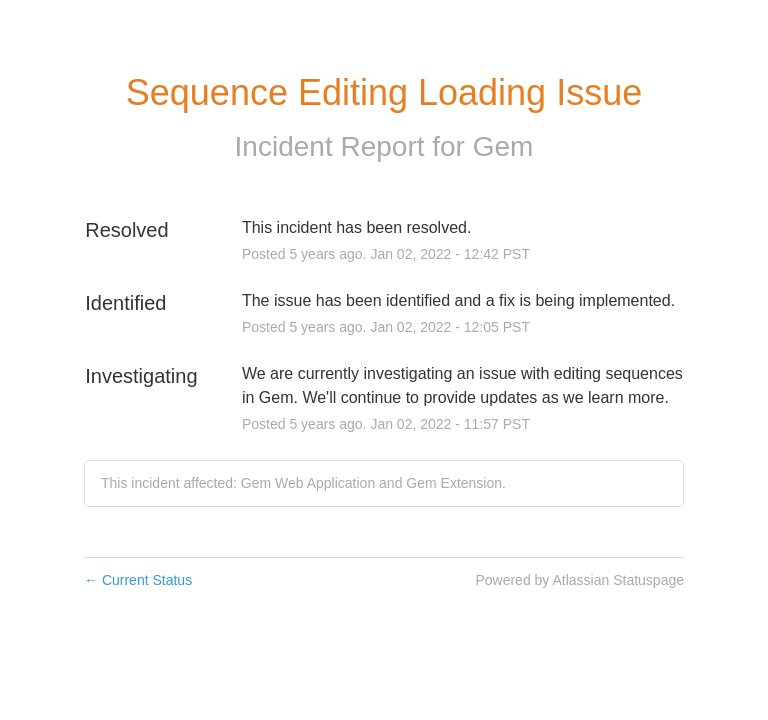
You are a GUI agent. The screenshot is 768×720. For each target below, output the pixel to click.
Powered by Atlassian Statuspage (579, 580)
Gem (503, 146)
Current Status (138, 580)
